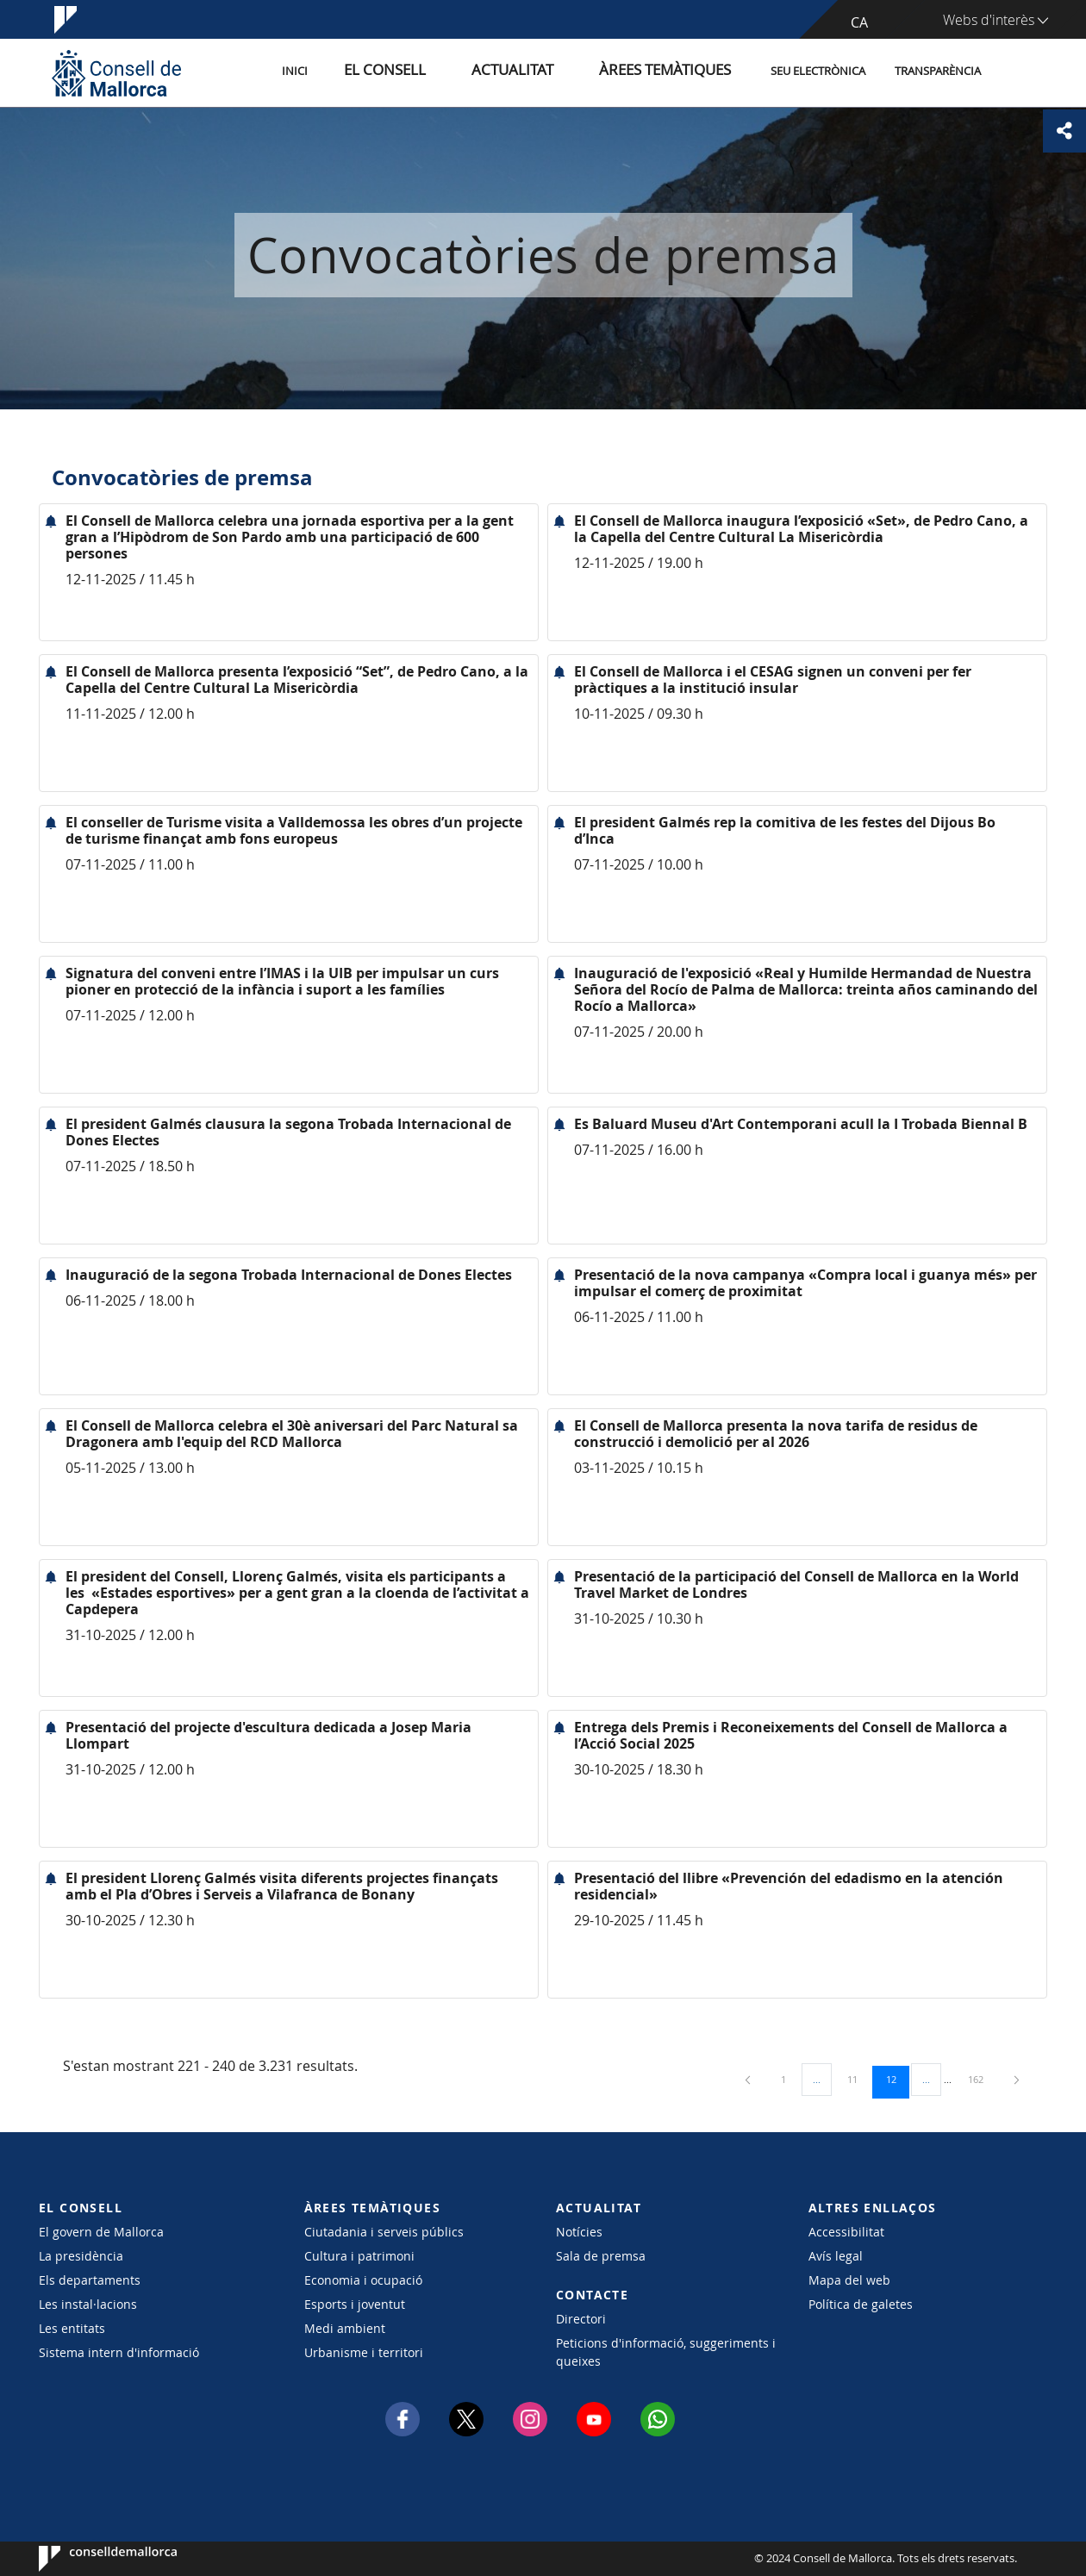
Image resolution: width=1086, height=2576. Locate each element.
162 (981, 2079)
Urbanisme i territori (363, 2352)
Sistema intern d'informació (119, 2352)
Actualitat (551, 72)
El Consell (445, 72)
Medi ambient (344, 2328)
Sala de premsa (601, 2256)
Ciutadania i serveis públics (384, 2232)
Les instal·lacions (88, 2304)
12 (897, 2079)
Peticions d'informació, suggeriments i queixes (666, 2352)
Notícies (579, 2232)
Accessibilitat (846, 2232)
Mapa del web (849, 2280)
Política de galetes (860, 2304)
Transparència (938, 72)
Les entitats (72, 2328)
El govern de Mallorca (101, 2232)
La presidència (81, 2256)
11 (858, 2079)
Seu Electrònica (818, 72)
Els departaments (89, 2280)
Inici (371, 72)
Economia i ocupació (363, 2280)
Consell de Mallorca (91, 2559)
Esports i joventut (354, 2304)
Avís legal (835, 2256)
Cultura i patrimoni (359, 2256)
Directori (581, 2319)
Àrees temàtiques (676, 72)
